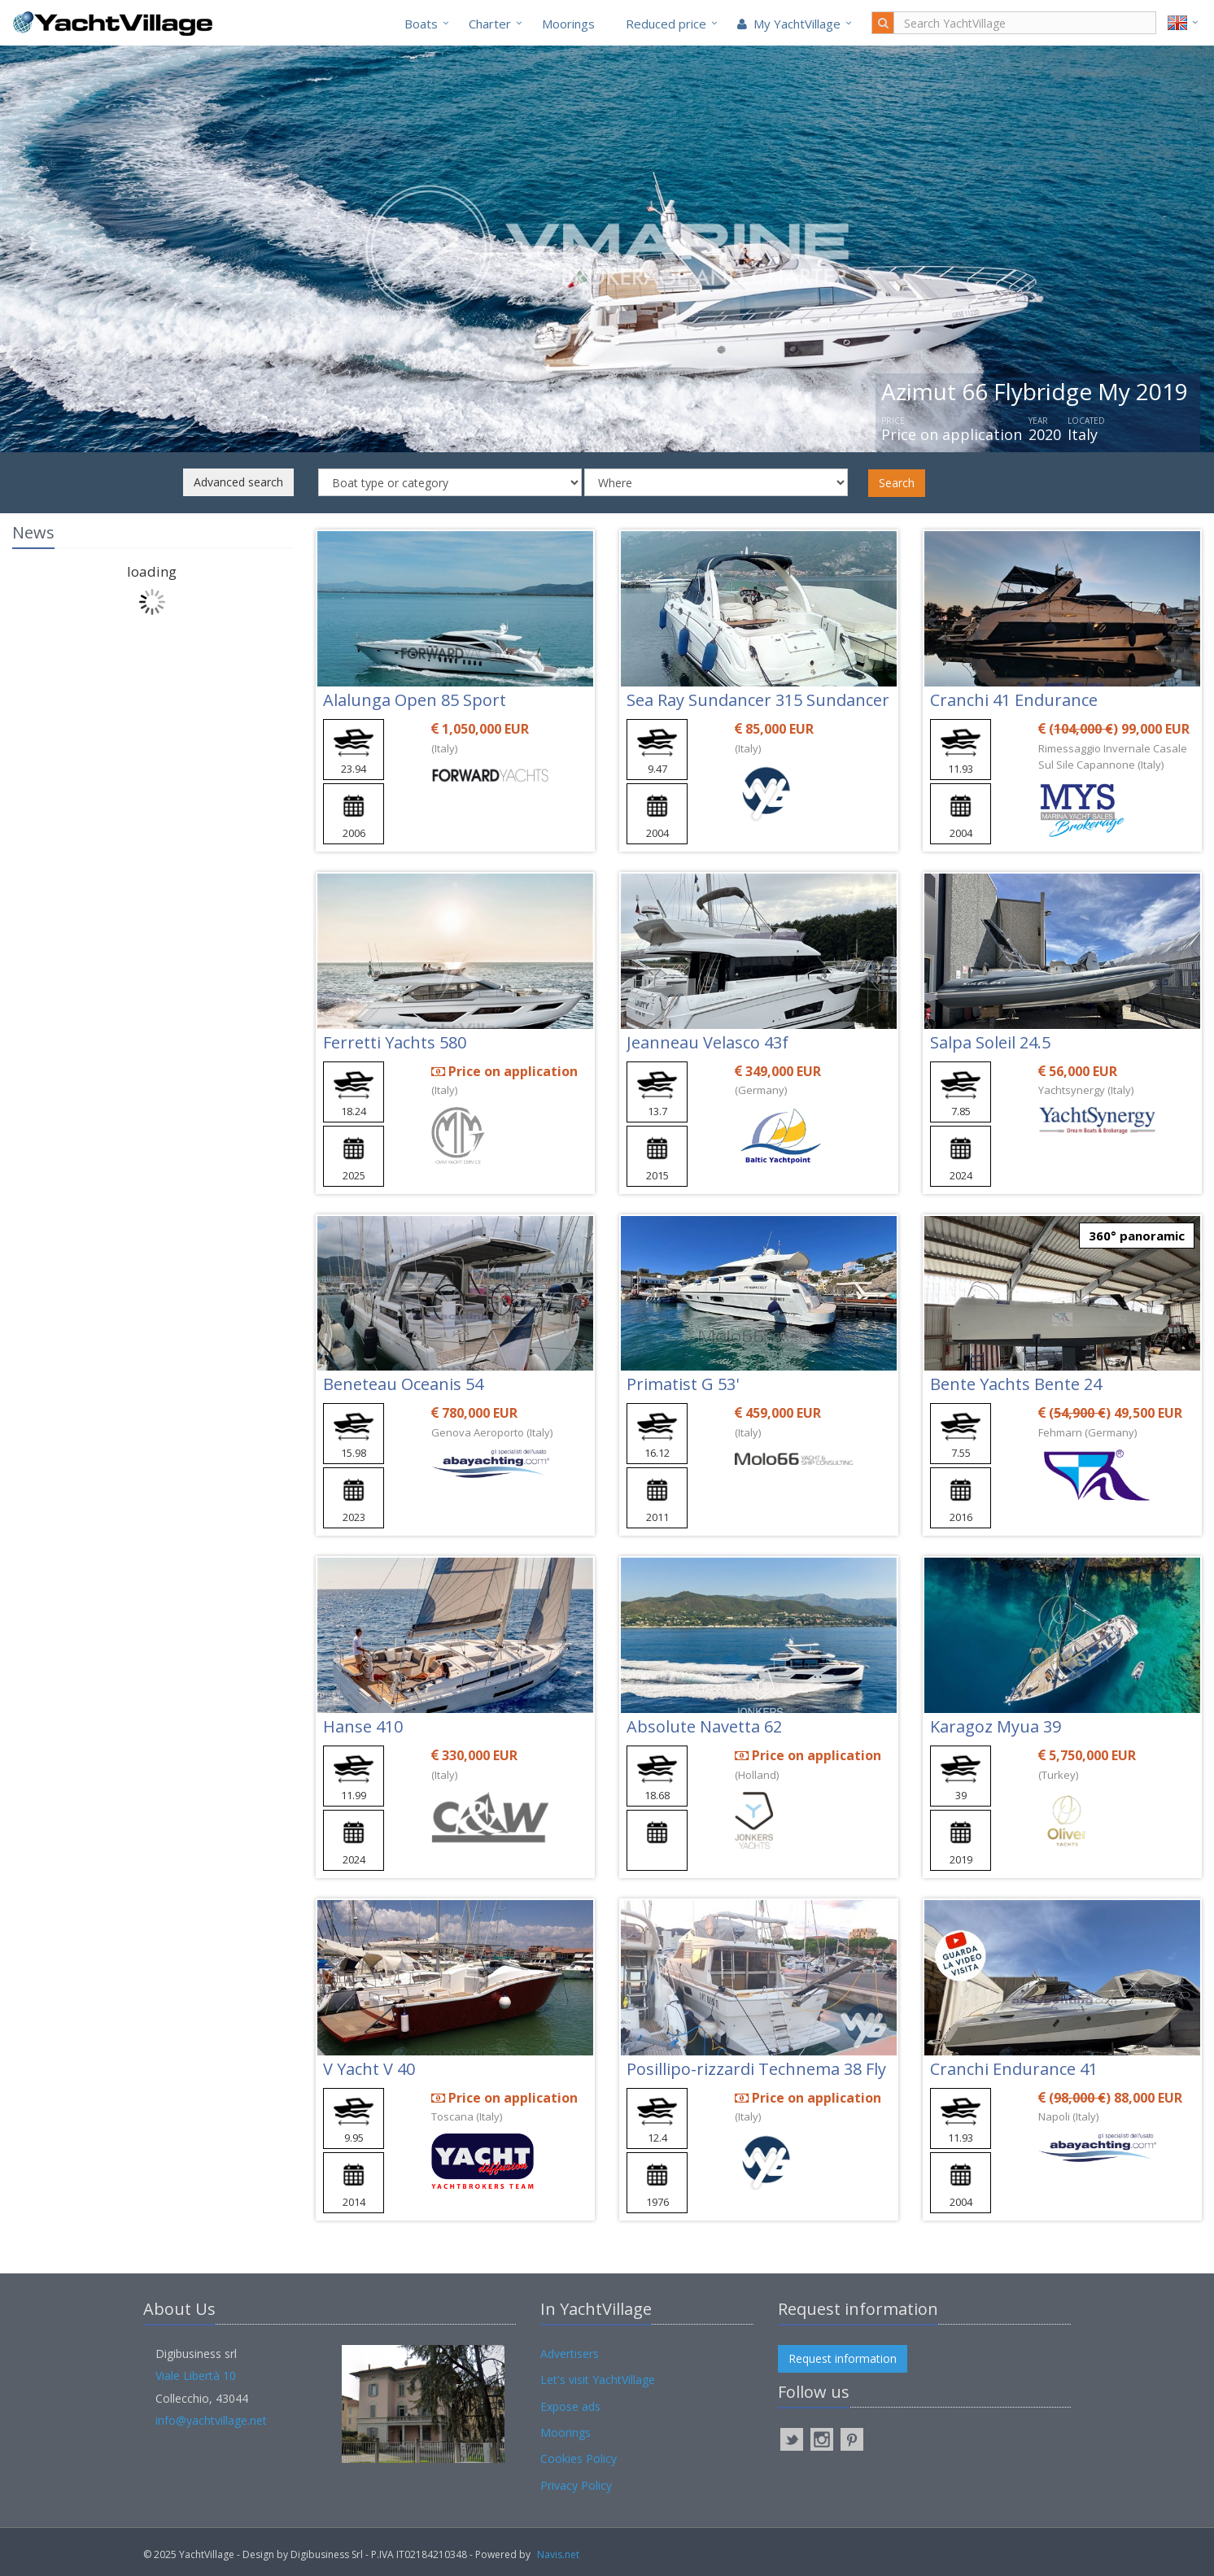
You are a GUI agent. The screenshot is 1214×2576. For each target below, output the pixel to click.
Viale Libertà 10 (195, 2375)
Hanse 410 (363, 1726)
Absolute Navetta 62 (704, 1726)
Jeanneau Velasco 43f (707, 1042)
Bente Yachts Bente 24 (1016, 1384)
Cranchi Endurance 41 (1014, 2069)
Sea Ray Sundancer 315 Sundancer (758, 700)
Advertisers (569, 2353)
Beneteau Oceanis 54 (403, 1384)
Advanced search (238, 482)
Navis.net (558, 2554)
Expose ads (570, 2406)
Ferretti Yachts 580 (394, 1042)
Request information (842, 2358)
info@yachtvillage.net (211, 2420)
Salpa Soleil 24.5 (990, 1042)
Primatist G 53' (683, 1384)
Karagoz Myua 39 (995, 1726)
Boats (421, 23)
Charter (490, 23)
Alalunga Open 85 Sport (414, 700)
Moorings (568, 23)
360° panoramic (1137, 1235)
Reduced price (666, 23)
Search (897, 482)
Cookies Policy (578, 2458)
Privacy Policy (576, 2485)
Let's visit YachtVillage (597, 2379)
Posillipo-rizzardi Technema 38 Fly (756, 2069)
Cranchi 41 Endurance (1014, 700)
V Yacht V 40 (369, 2069)
